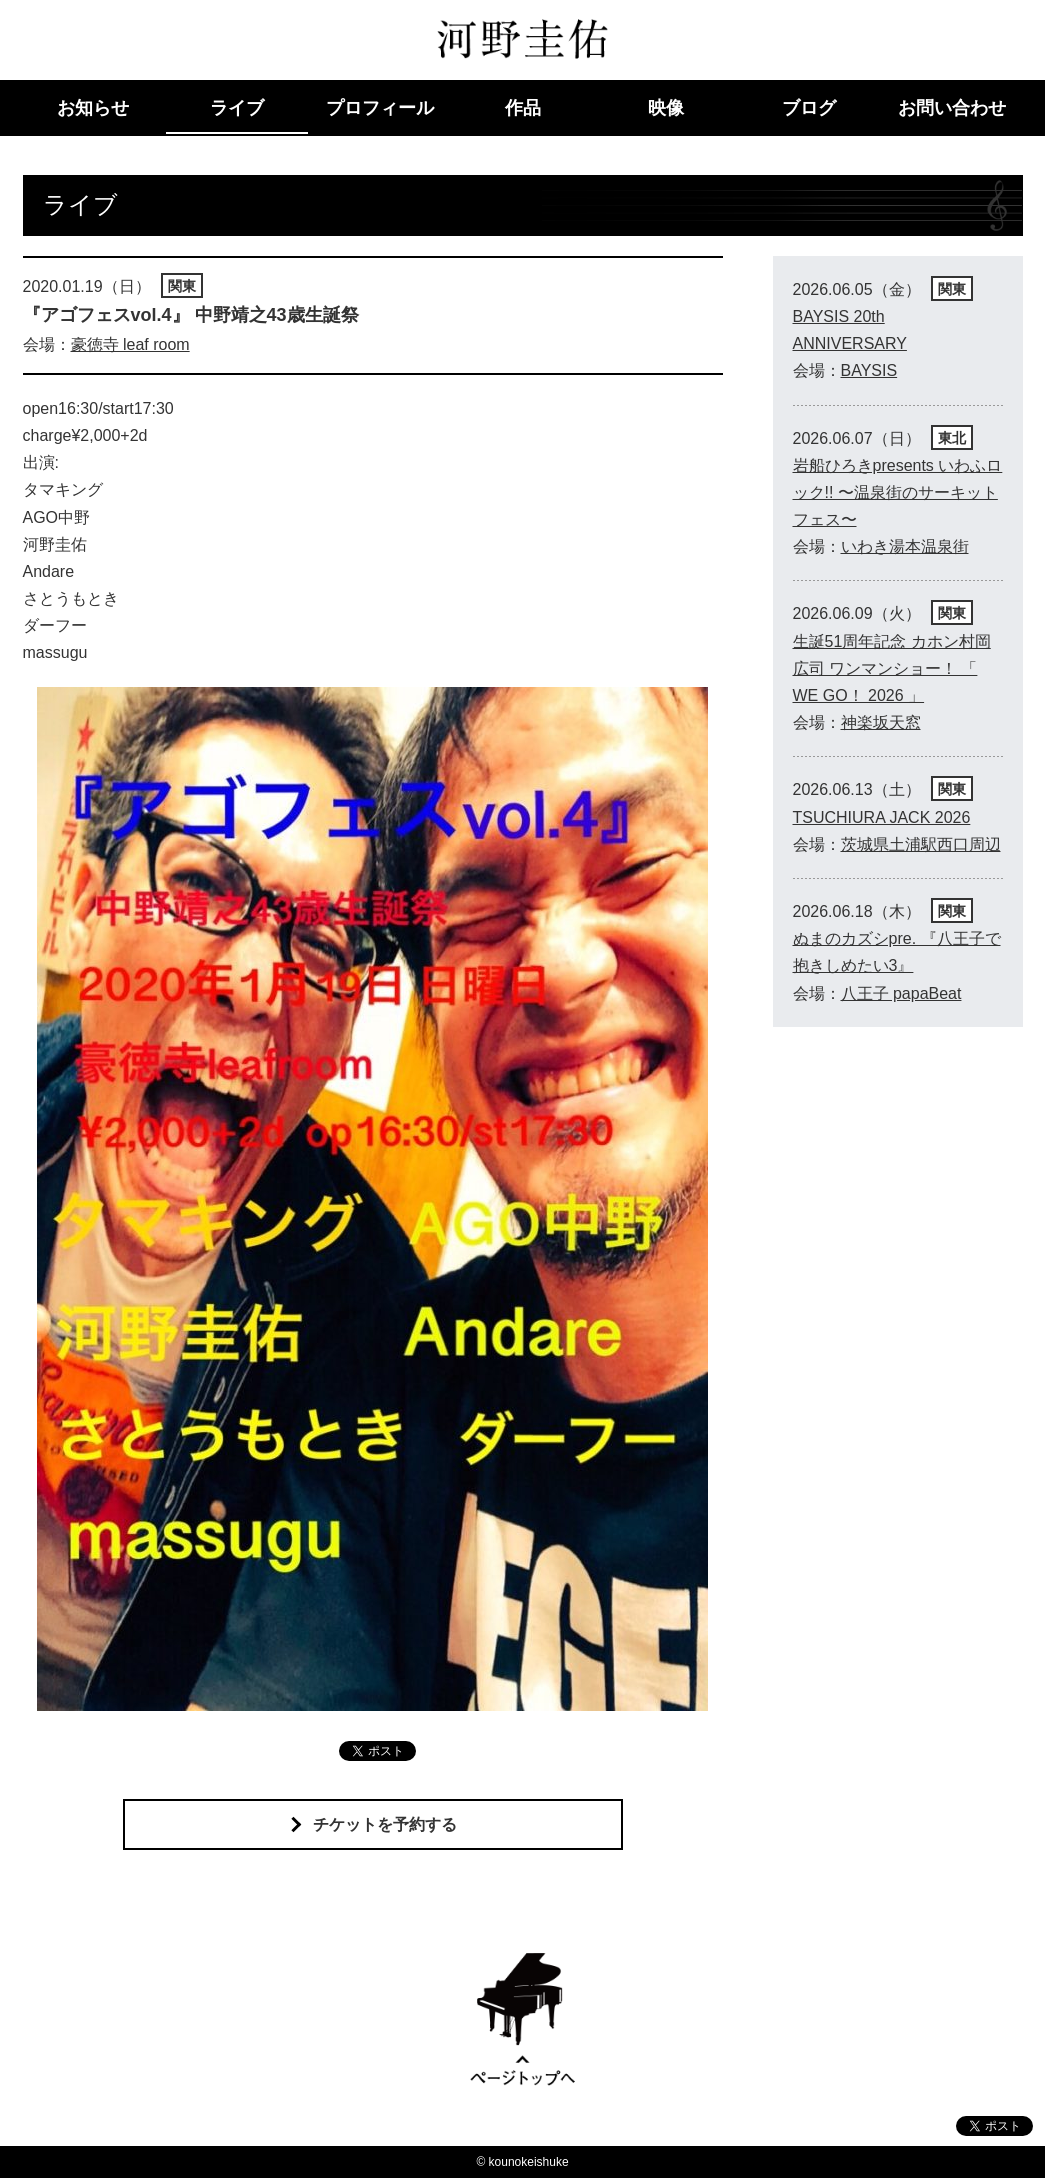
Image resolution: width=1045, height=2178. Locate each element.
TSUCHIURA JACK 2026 (882, 817)
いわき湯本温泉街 (905, 546)
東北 (952, 438)
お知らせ (93, 108)
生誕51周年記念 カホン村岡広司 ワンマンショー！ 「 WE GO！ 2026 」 (892, 668)
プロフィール (380, 108)
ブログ (809, 108)
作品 (523, 108)
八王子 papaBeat (901, 993)
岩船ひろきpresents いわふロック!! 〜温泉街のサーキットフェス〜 (898, 492)
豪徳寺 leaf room (130, 344)
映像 (666, 108)
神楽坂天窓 (881, 722)
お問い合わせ (952, 108)
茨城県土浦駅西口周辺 (921, 844)
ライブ (237, 108)
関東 (182, 286)
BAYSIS (869, 370)
